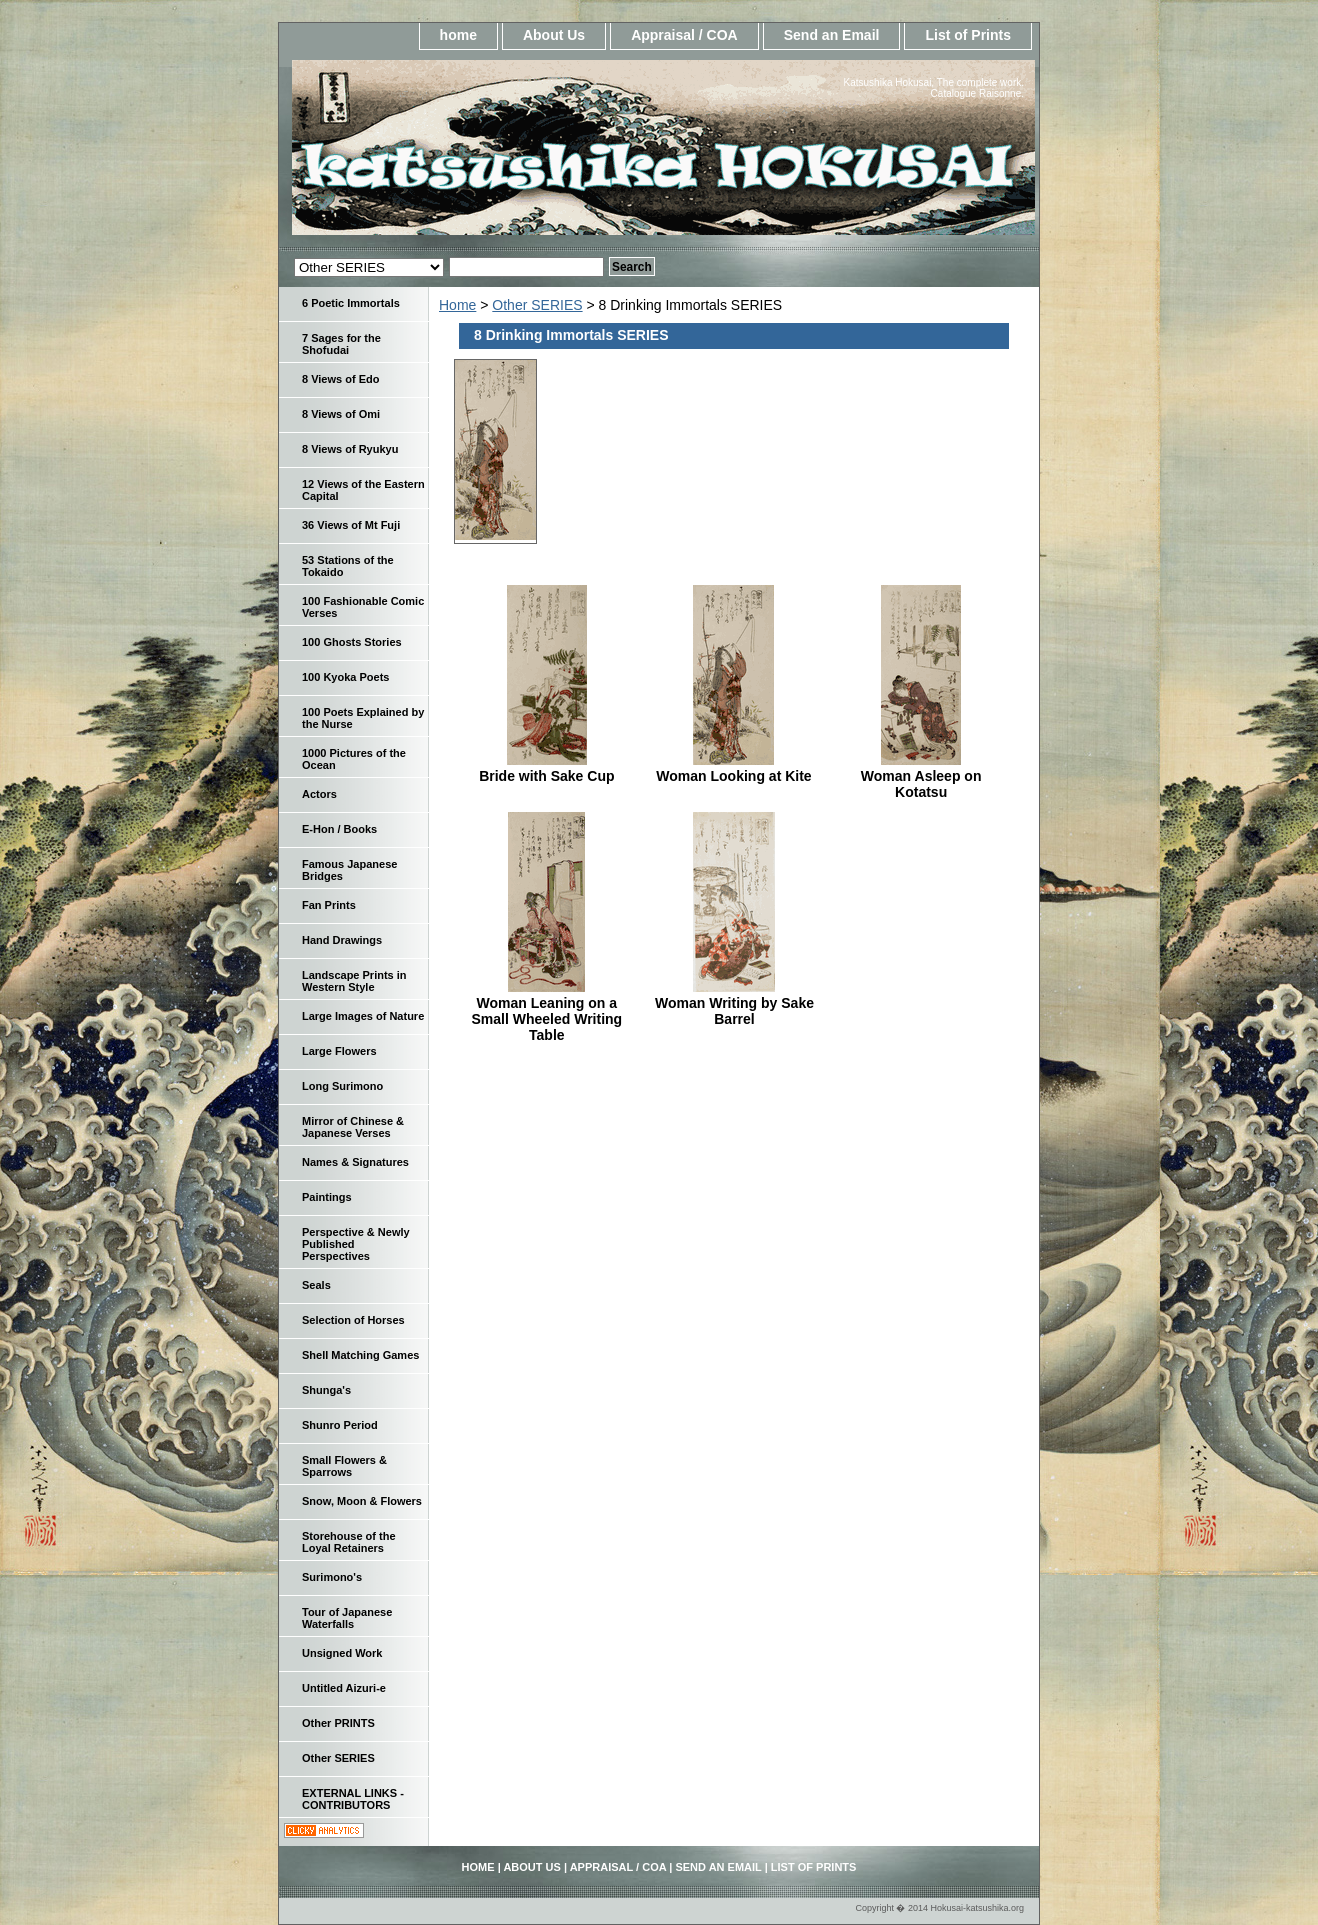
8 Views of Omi (341, 414)
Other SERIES (537, 305)
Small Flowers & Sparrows (344, 1466)
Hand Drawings (342, 940)
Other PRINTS (338, 1723)
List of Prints (968, 35)
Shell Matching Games (360, 1355)
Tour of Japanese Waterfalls (347, 1618)
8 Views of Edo (340, 379)
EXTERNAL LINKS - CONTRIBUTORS (353, 1799)
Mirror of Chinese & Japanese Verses (353, 1127)
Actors (319, 794)
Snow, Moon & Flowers (362, 1501)
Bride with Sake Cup (546, 776)
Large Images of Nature (363, 1016)
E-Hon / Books (339, 829)
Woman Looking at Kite (733, 776)
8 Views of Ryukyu (350, 449)
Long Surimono (342, 1086)
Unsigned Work (342, 1653)
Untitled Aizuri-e (344, 1688)
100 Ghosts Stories (352, 642)
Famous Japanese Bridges (349, 870)
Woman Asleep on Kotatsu (921, 784)
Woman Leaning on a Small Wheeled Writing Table (547, 1019)
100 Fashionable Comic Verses (363, 607)
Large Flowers (339, 1051)
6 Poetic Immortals (351, 303)
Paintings (327, 1197)
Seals (316, 1285)
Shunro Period (340, 1425)
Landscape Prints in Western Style (354, 981)
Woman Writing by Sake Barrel (734, 1011)
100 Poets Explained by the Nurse (363, 718)
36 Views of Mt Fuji (351, 525)
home (458, 35)
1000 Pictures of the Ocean (354, 759)
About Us (554, 35)
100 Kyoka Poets (345, 677)
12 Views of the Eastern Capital (363, 490)
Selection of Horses (353, 1320)
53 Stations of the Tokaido (348, 566)
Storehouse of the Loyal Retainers (349, 1542)
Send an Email (832, 35)
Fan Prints (329, 905)
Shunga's (326, 1390)
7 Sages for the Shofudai (341, 344)
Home (457, 305)
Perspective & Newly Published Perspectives (356, 1244)
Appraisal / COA (684, 35)
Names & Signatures (355, 1162)
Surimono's (332, 1577)
